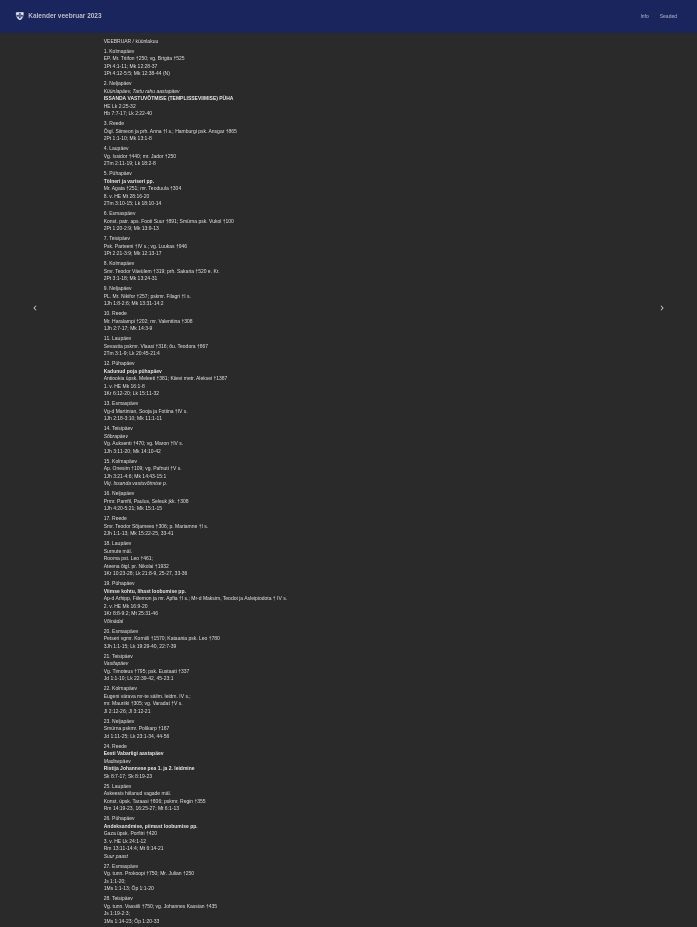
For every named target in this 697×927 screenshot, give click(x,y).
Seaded (668, 16)
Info (644, 16)
